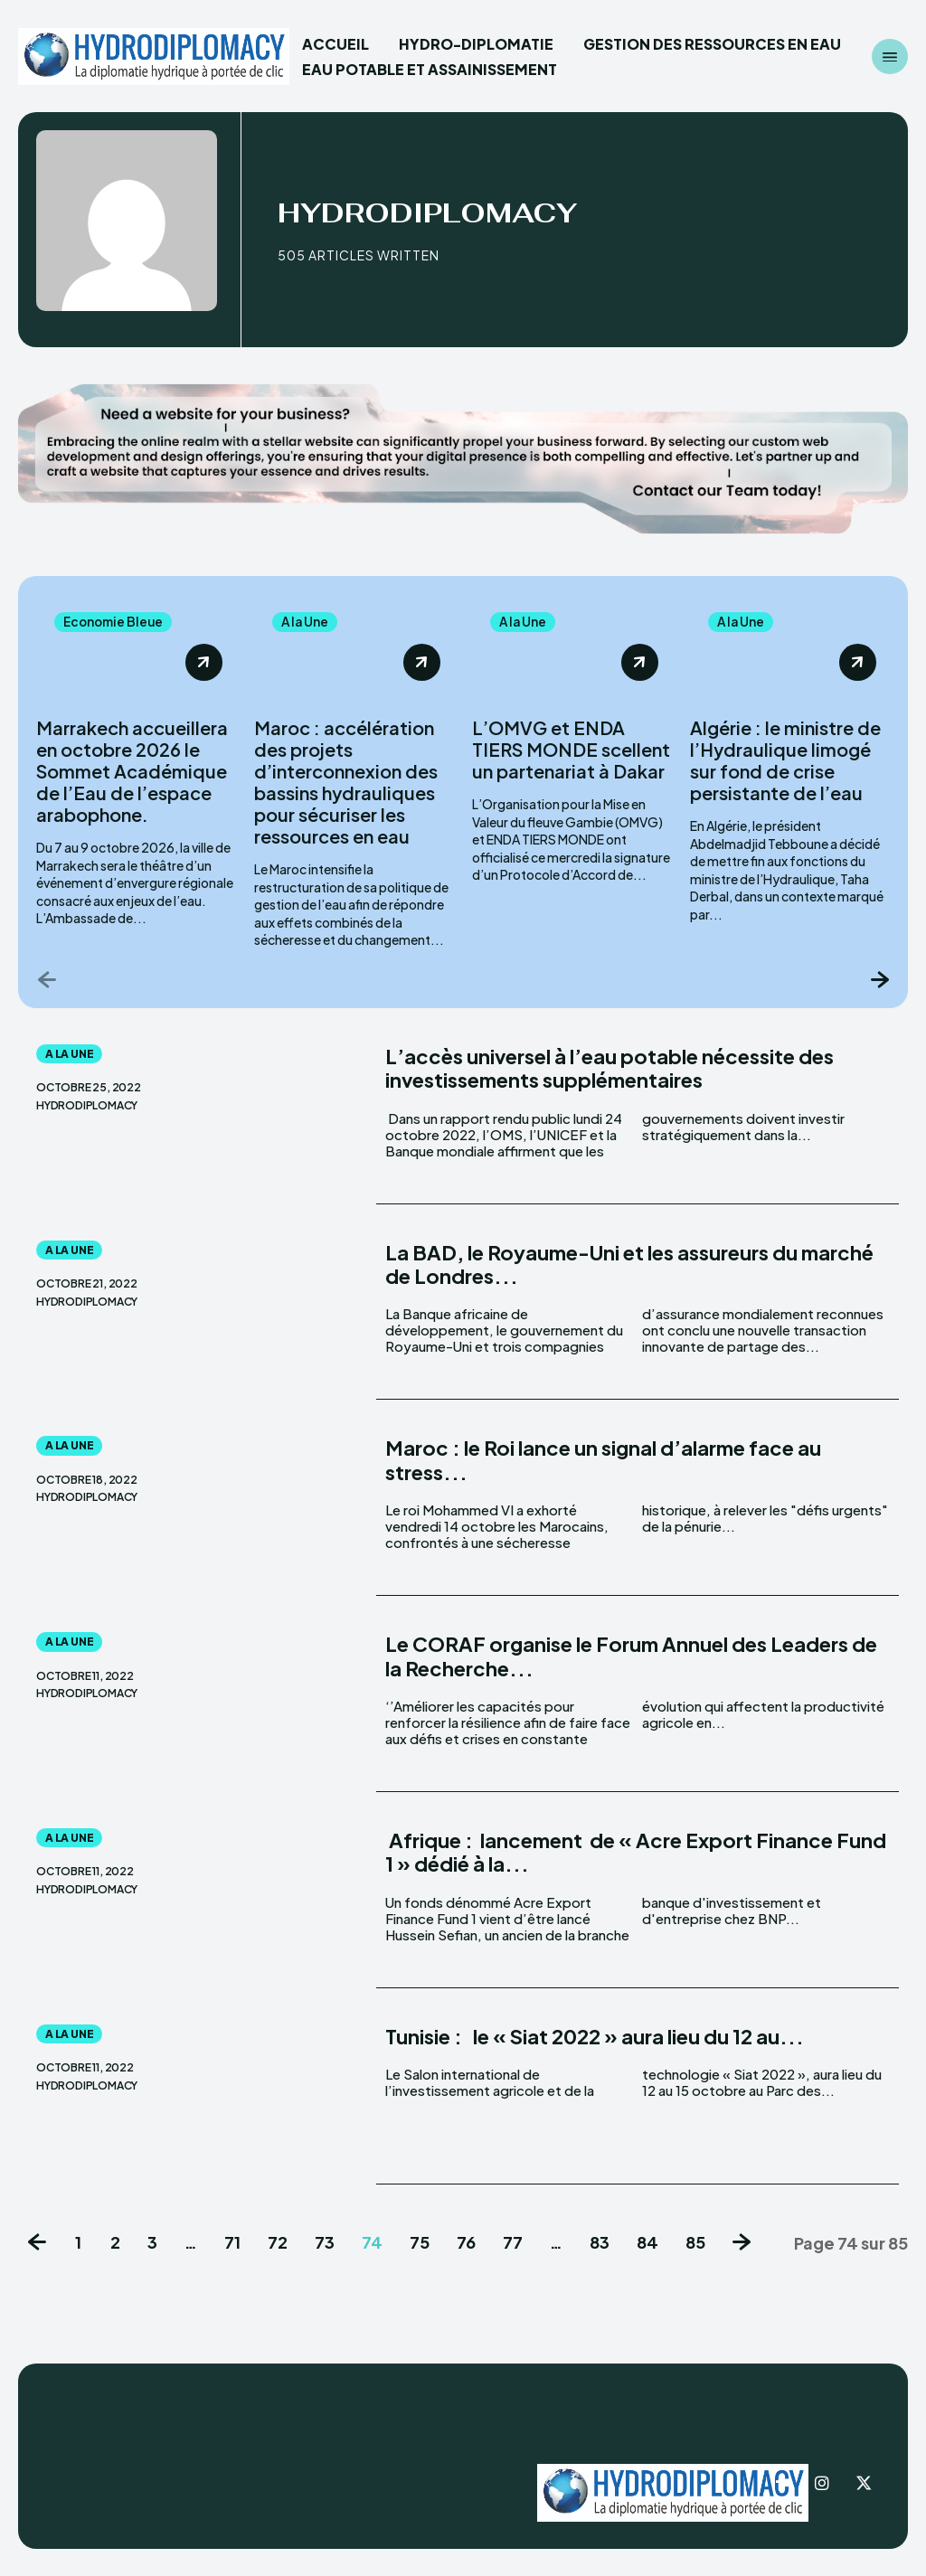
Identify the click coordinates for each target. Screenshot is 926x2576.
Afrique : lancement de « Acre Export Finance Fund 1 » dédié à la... (635, 1852)
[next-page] (878, 979)
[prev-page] (47, 979)
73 (325, 2242)
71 (232, 2242)
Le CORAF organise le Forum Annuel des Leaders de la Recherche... (631, 1656)
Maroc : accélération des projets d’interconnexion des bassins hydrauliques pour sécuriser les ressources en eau (346, 782)
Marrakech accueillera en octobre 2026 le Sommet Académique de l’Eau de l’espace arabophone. (132, 771)
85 (695, 2242)
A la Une (305, 622)
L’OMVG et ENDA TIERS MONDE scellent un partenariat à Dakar (571, 750)
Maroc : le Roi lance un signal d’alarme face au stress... (603, 1460)
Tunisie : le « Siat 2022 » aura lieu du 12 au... (594, 2037)
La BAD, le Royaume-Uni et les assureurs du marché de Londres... (629, 1265)
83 (599, 2242)
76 (466, 2242)
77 (513, 2242)
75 (420, 2242)
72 (278, 2242)
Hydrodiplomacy (86, 1106)
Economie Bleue (115, 622)
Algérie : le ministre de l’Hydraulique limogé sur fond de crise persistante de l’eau (785, 761)
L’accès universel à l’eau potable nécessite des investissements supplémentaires (609, 1068)
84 (647, 2242)
